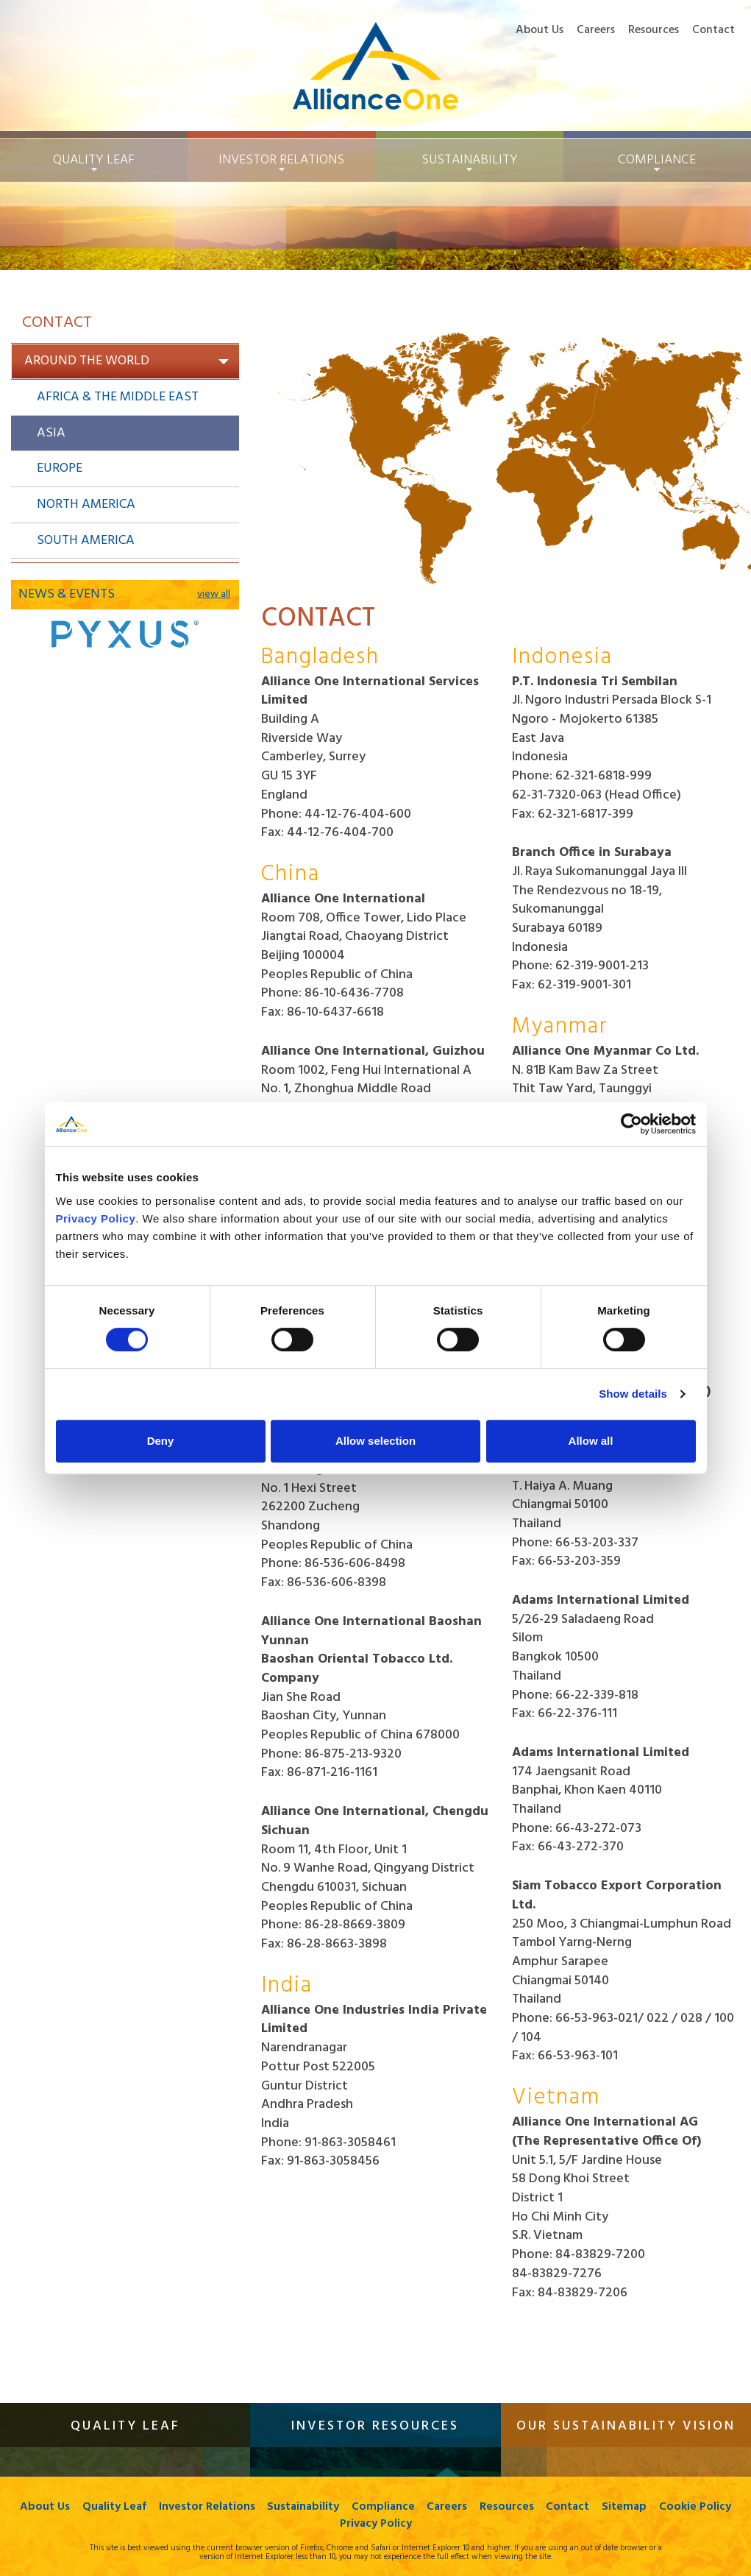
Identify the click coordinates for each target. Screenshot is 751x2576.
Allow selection (375, 1440)
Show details (633, 1393)
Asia (51, 433)
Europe (59, 468)
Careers (596, 30)
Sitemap (671, 2507)
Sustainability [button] (469, 160)
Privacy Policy (418, 2524)
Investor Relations (247, 2507)
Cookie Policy (333, 2524)
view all (213, 594)
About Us (539, 30)
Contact (713, 30)
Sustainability (345, 2507)
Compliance (426, 2507)
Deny (160, 1440)
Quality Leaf (153, 2507)
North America (86, 504)
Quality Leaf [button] (94, 160)
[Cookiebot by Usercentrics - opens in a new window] (631, 1124)
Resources (653, 30)
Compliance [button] (657, 160)
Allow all (591, 1440)
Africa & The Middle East (118, 397)
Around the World (126, 361)
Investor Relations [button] (281, 160)
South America (86, 540)
